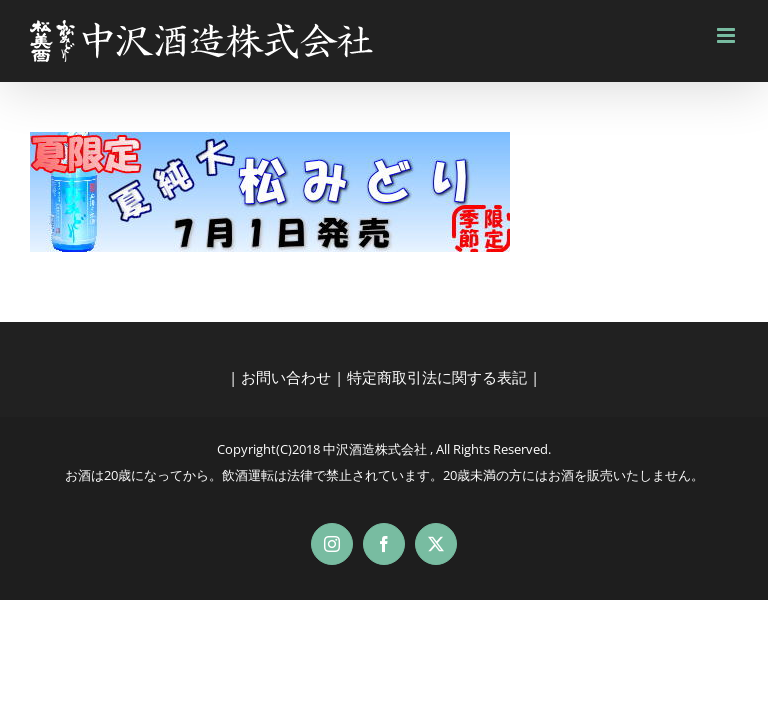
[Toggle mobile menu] (727, 35)
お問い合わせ (286, 377)
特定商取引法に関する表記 (437, 377)
